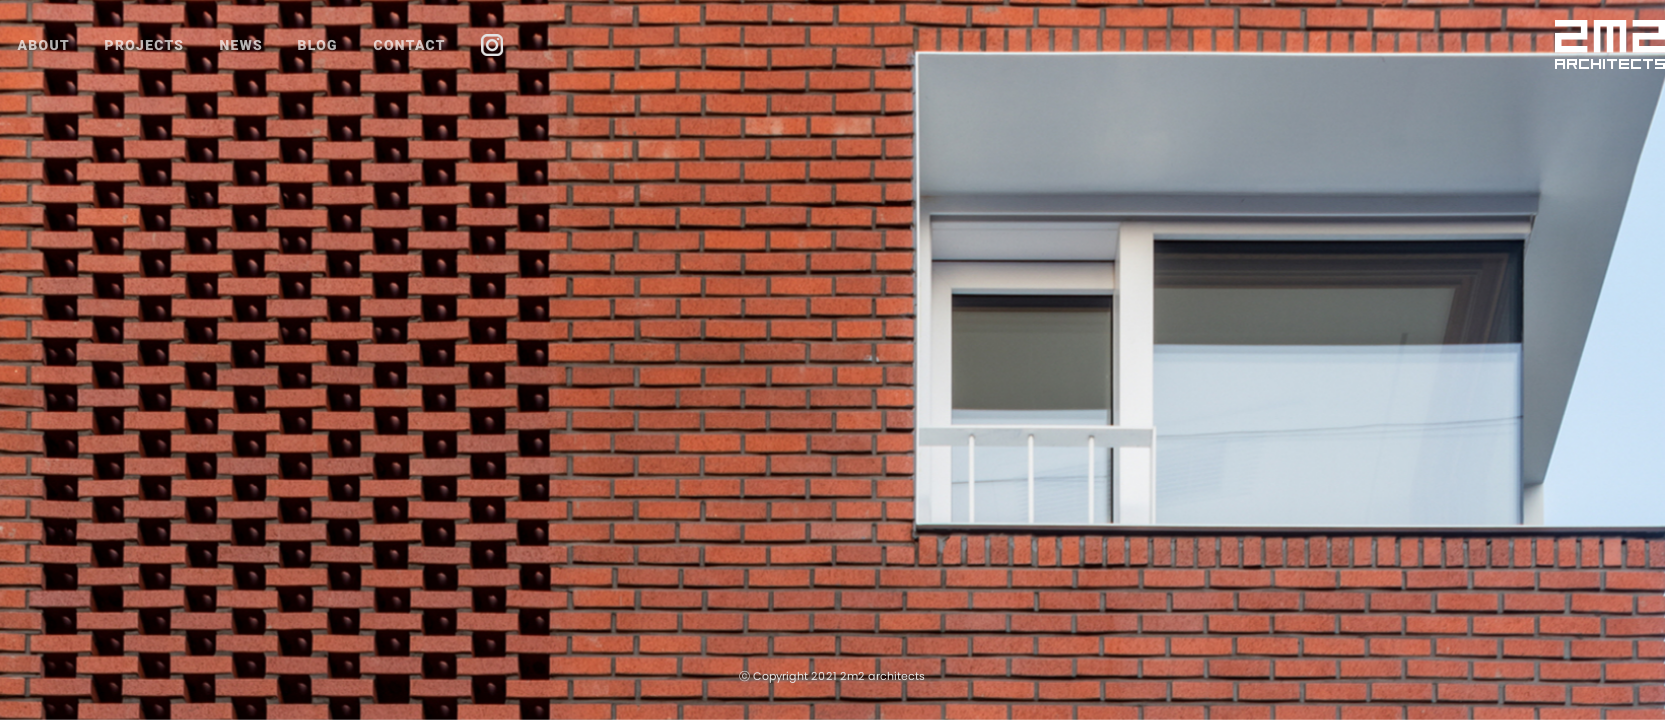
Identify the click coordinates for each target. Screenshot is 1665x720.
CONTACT (409, 45)
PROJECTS (145, 45)
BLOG (318, 45)
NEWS (241, 45)
